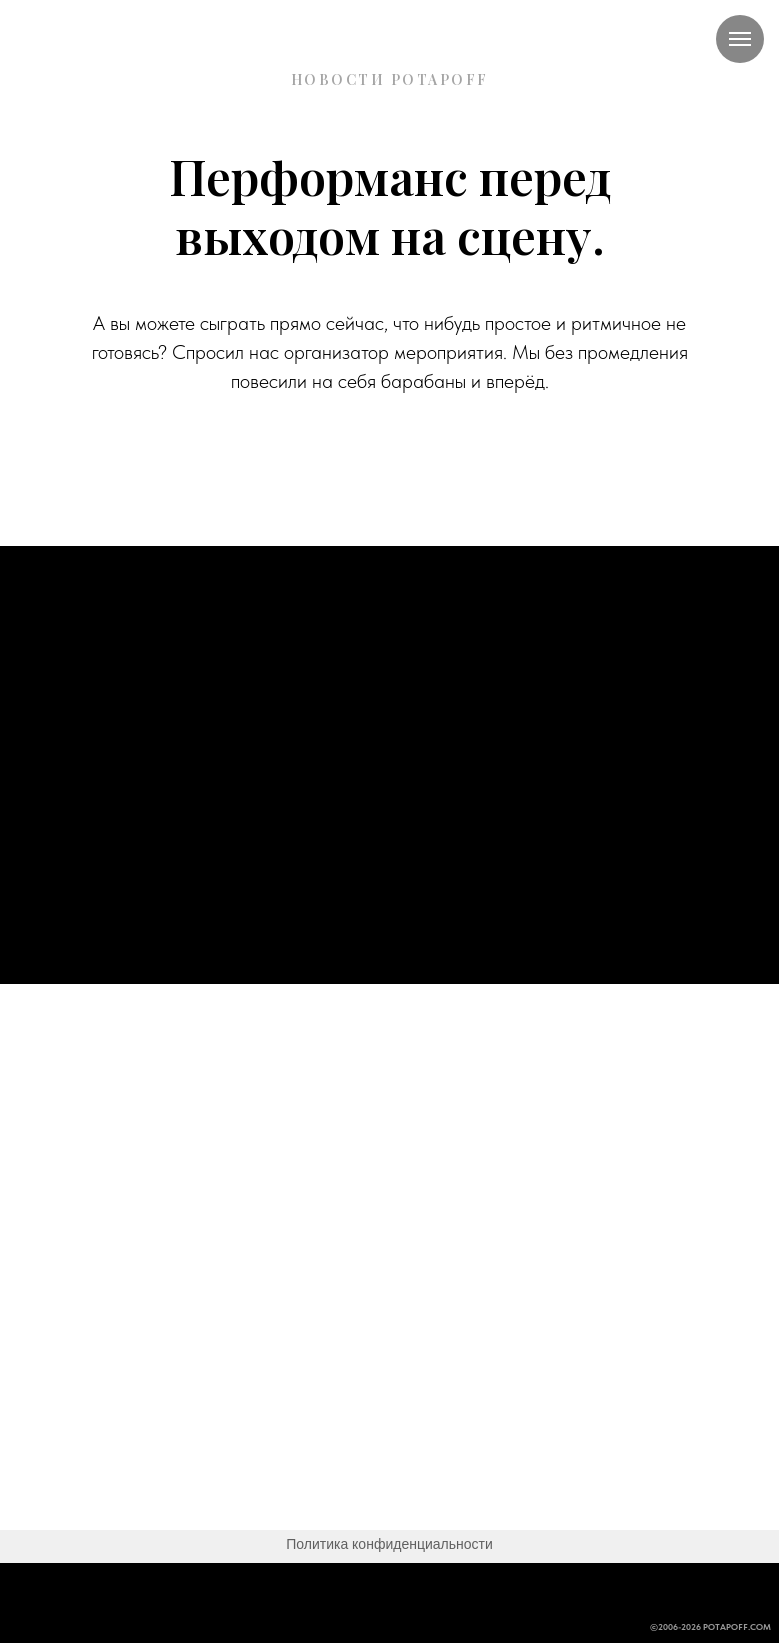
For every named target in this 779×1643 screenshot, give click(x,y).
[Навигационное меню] (740, 39)
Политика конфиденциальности (389, 1544)
